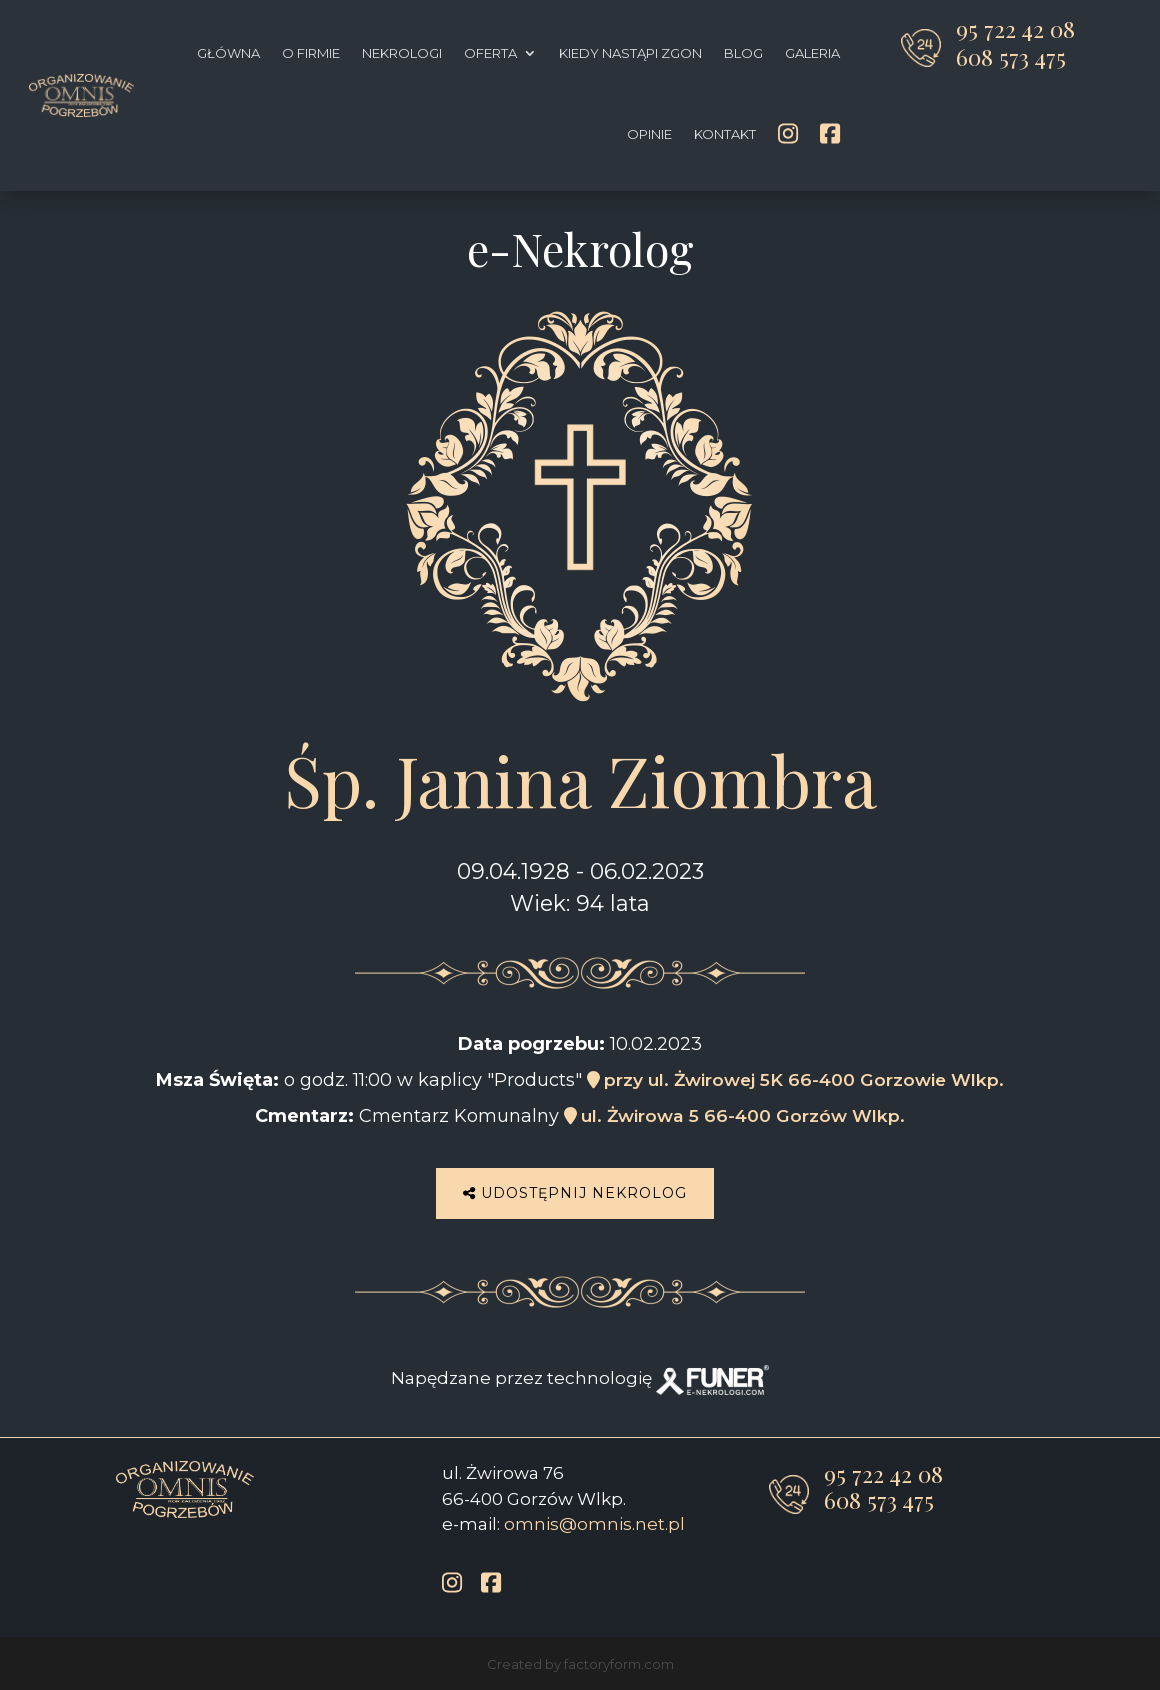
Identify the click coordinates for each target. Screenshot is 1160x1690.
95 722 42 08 (1015, 28)
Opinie (649, 134)
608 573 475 (1011, 56)
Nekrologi (402, 53)
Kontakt (725, 134)
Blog (743, 53)
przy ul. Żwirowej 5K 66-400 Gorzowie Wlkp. (795, 1080)
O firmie (311, 53)
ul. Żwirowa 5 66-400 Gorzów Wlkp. (734, 1116)
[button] (40, 1650)
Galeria (812, 53)
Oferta (490, 53)
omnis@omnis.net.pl (594, 1520)
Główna (228, 53)
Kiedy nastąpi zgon (630, 53)
